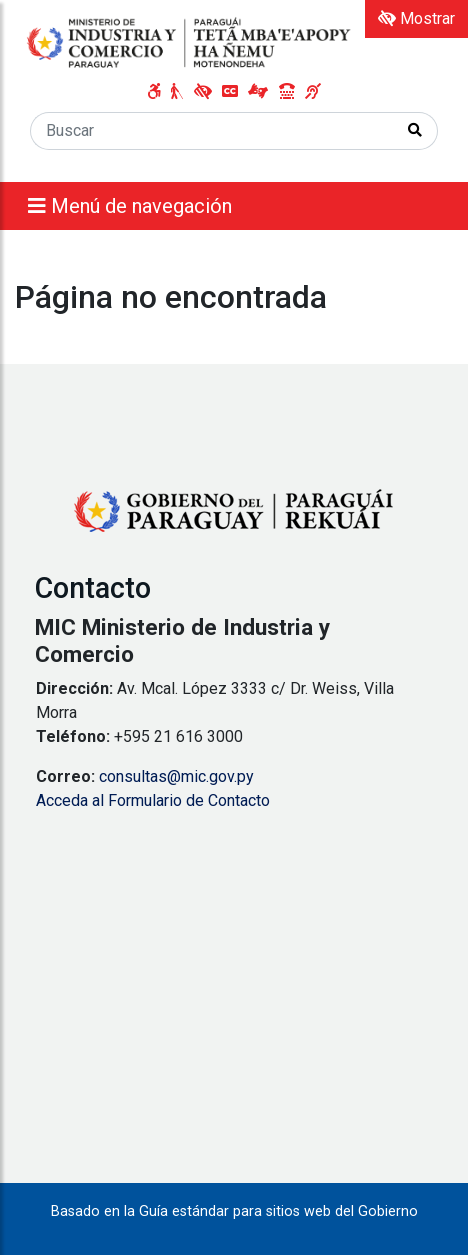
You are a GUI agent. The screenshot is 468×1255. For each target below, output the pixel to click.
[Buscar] (212, 131)
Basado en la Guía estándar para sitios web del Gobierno (234, 1211)
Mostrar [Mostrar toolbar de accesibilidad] (416, 18)
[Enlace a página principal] (190, 42)
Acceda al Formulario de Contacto (153, 800)
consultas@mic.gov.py (176, 776)
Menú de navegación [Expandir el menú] (130, 206)
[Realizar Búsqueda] (415, 131)
